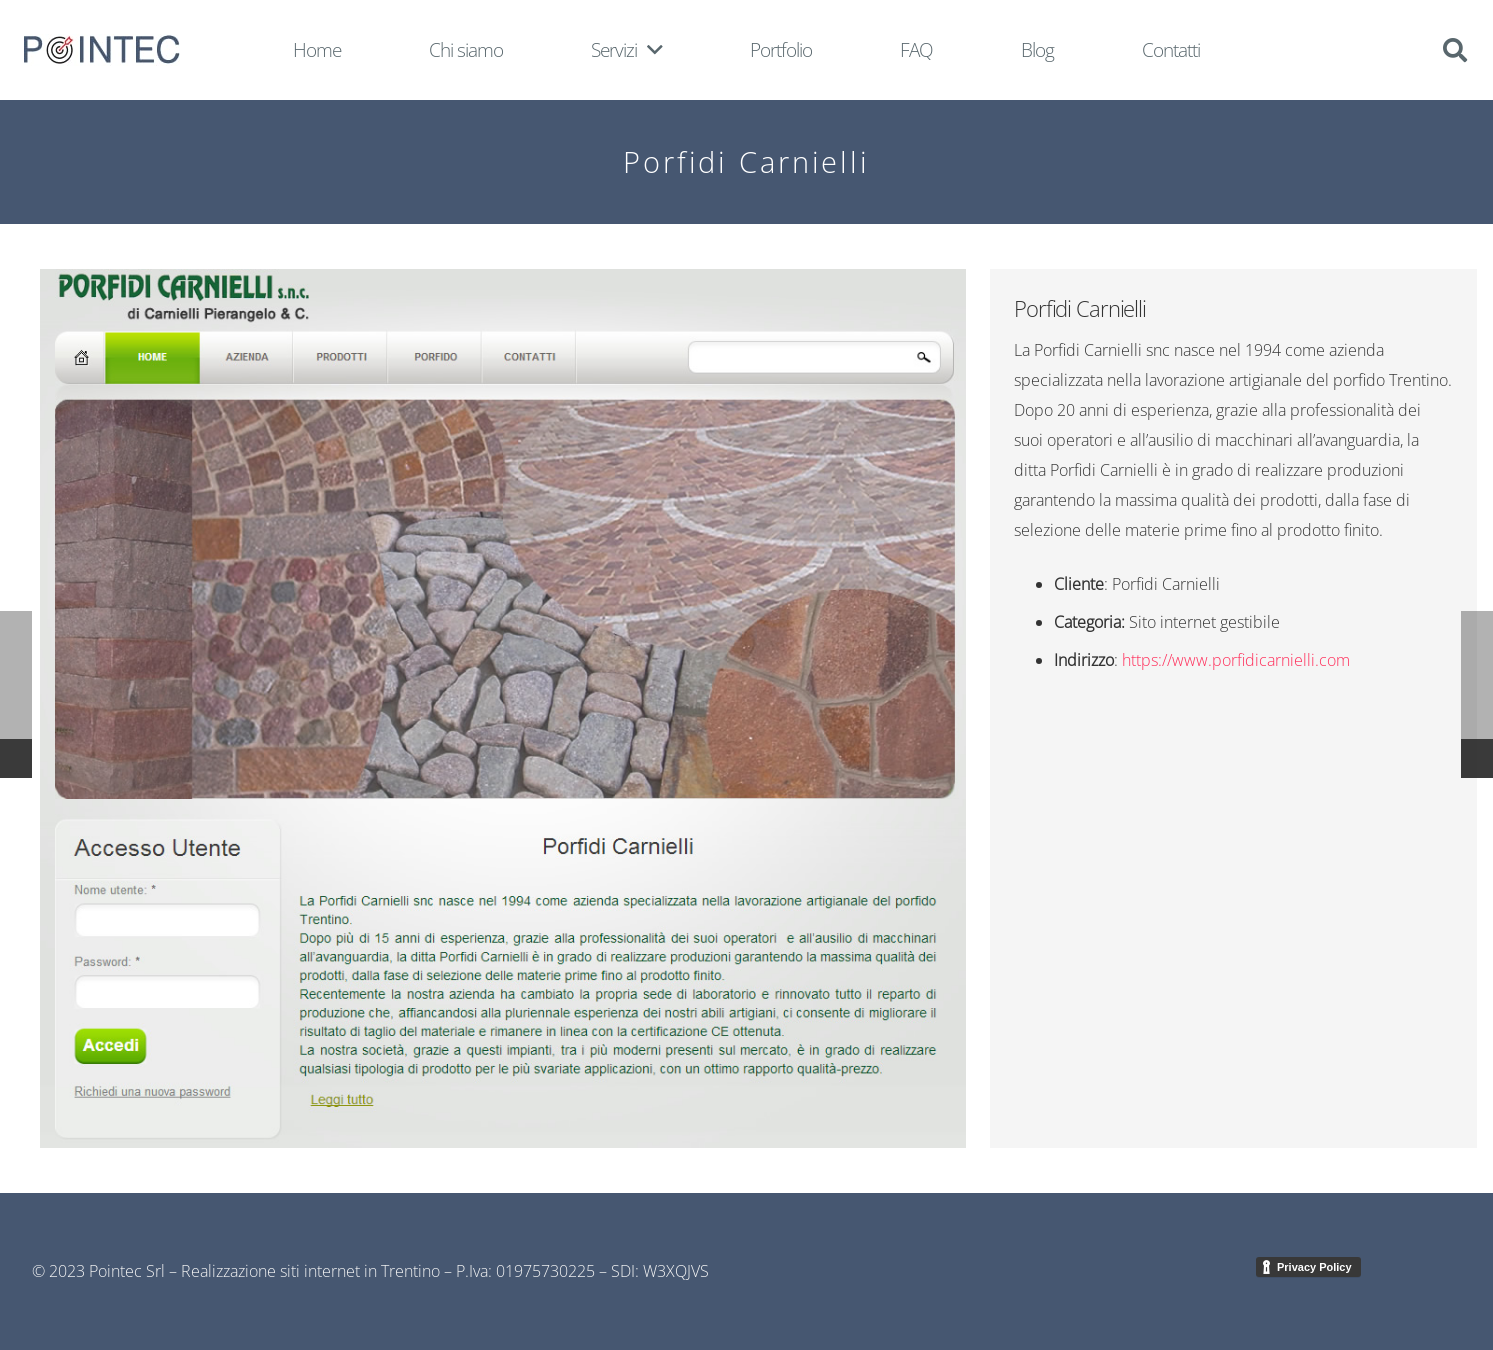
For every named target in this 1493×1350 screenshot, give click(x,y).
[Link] (102, 50)
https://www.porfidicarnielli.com (1236, 660)
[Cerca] (1454, 50)
